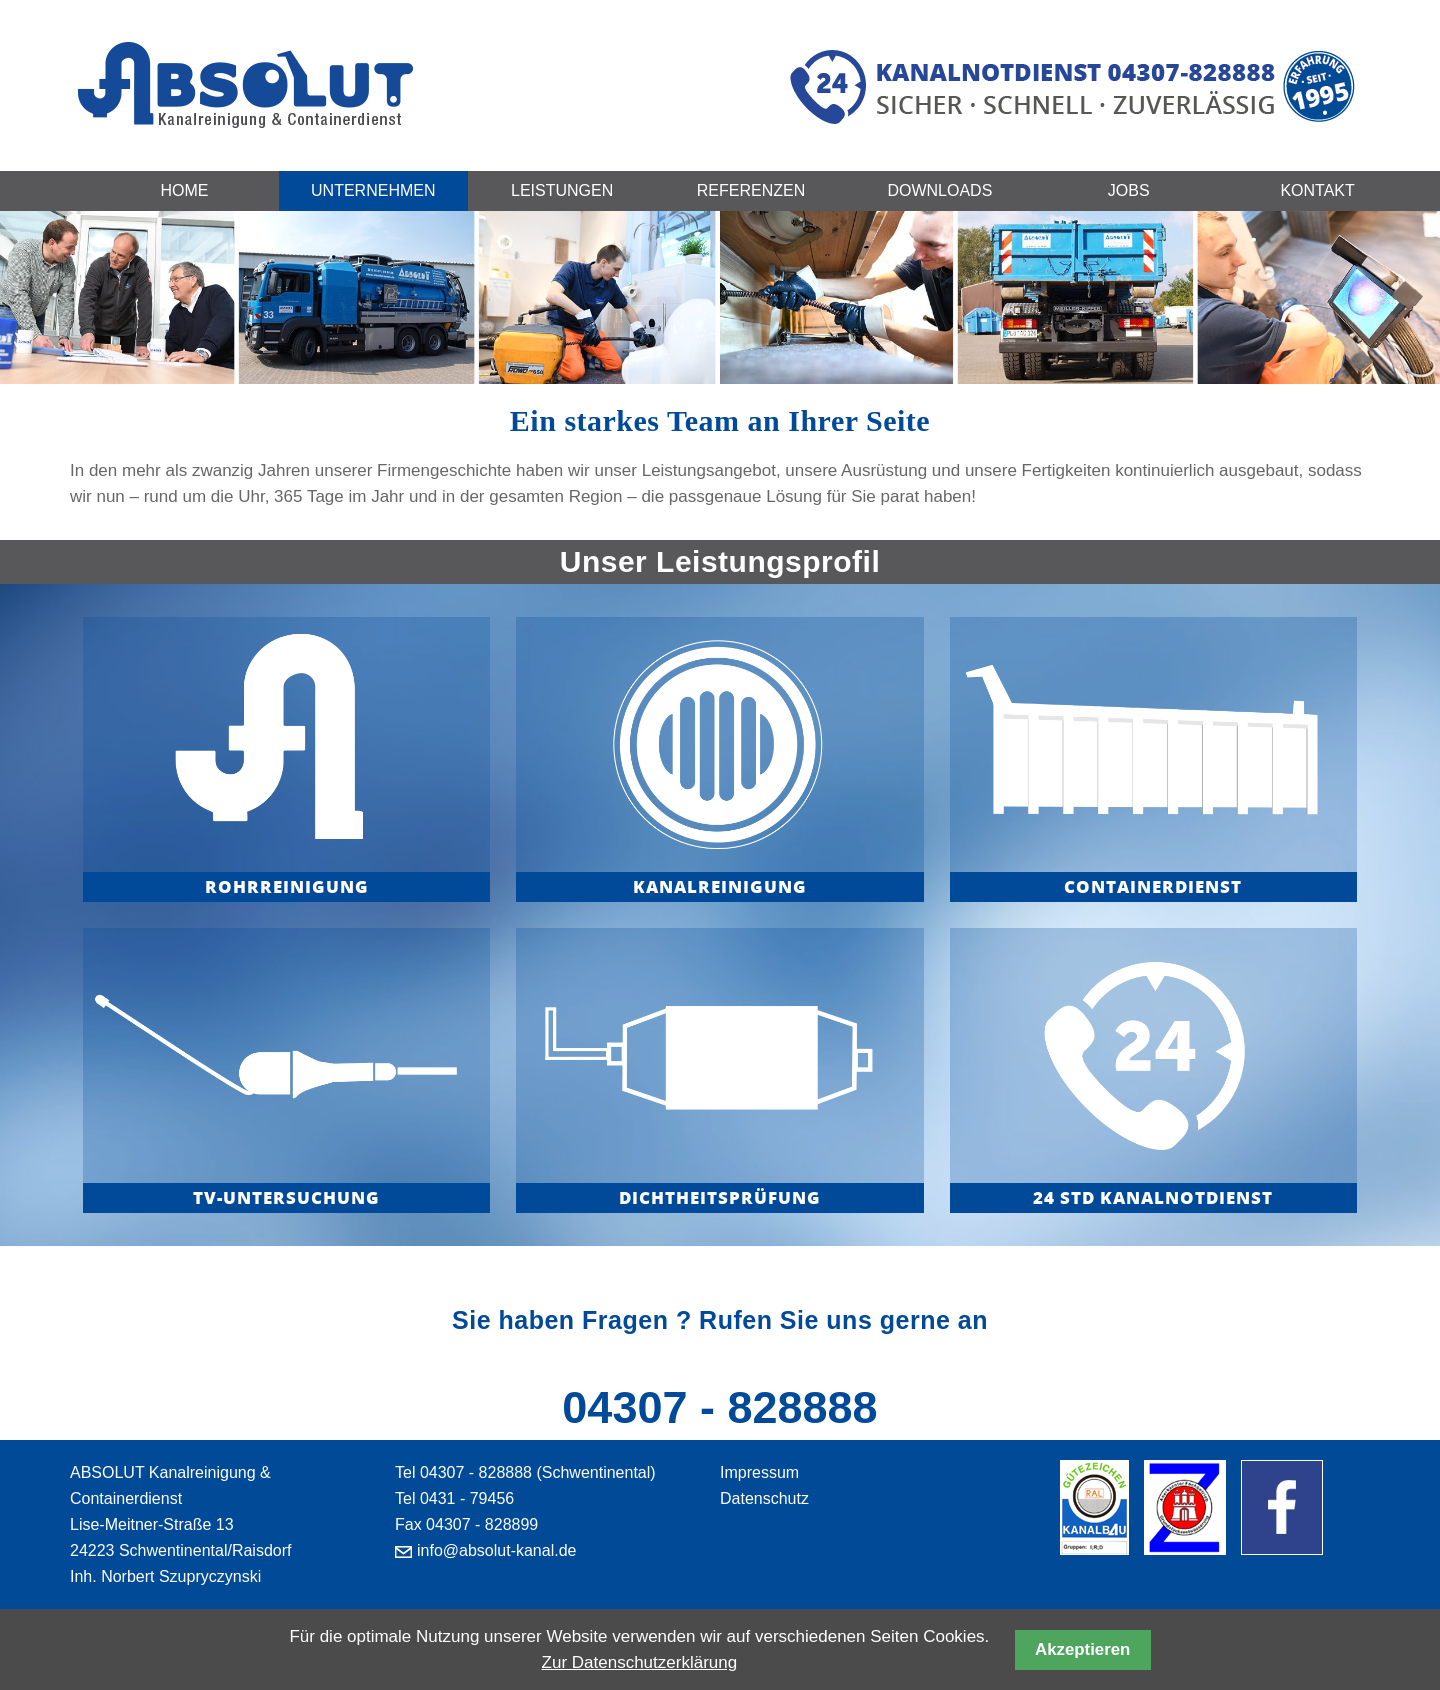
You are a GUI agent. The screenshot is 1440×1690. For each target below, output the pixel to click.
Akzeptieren (1082, 1649)
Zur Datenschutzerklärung (640, 1662)
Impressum (759, 1472)
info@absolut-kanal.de (496, 1550)
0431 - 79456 (467, 1498)
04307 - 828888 (719, 1407)
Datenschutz (764, 1498)
